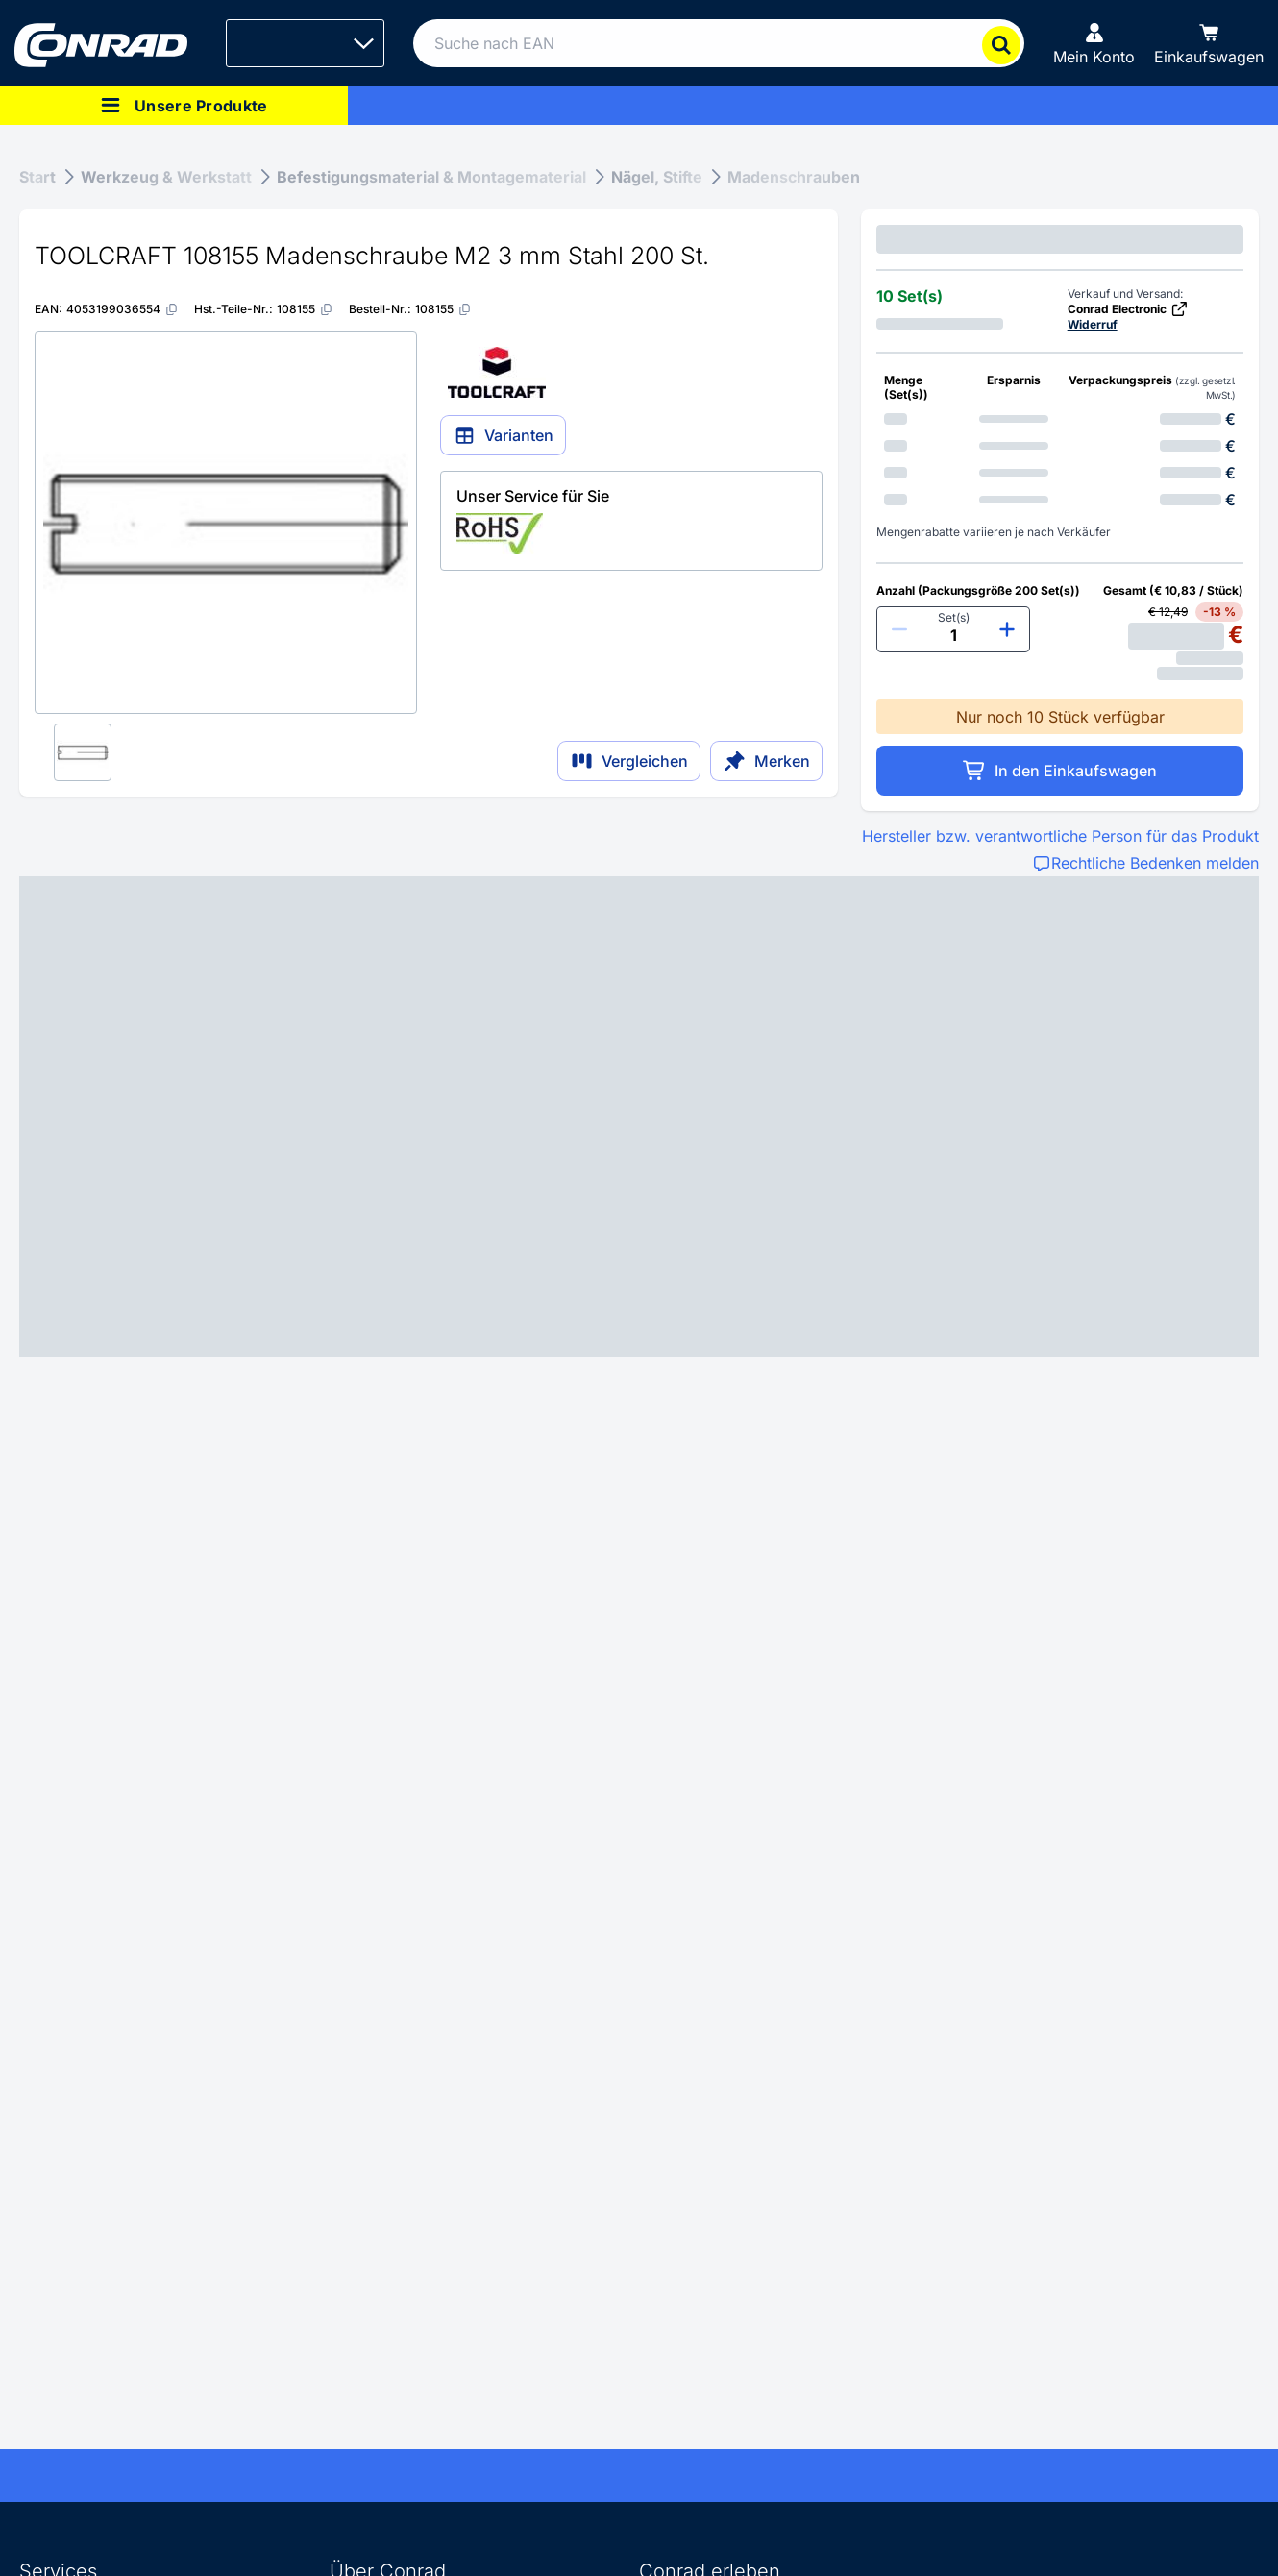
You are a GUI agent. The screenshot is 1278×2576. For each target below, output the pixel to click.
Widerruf (1093, 324)
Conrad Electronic (1128, 309)
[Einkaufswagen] (1209, 43)
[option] (1059, 418)
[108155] (305, 309)
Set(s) (954, 617)
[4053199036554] (122, 309)
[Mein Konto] (1094, 43)
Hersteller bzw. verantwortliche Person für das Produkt (1060, 836)
